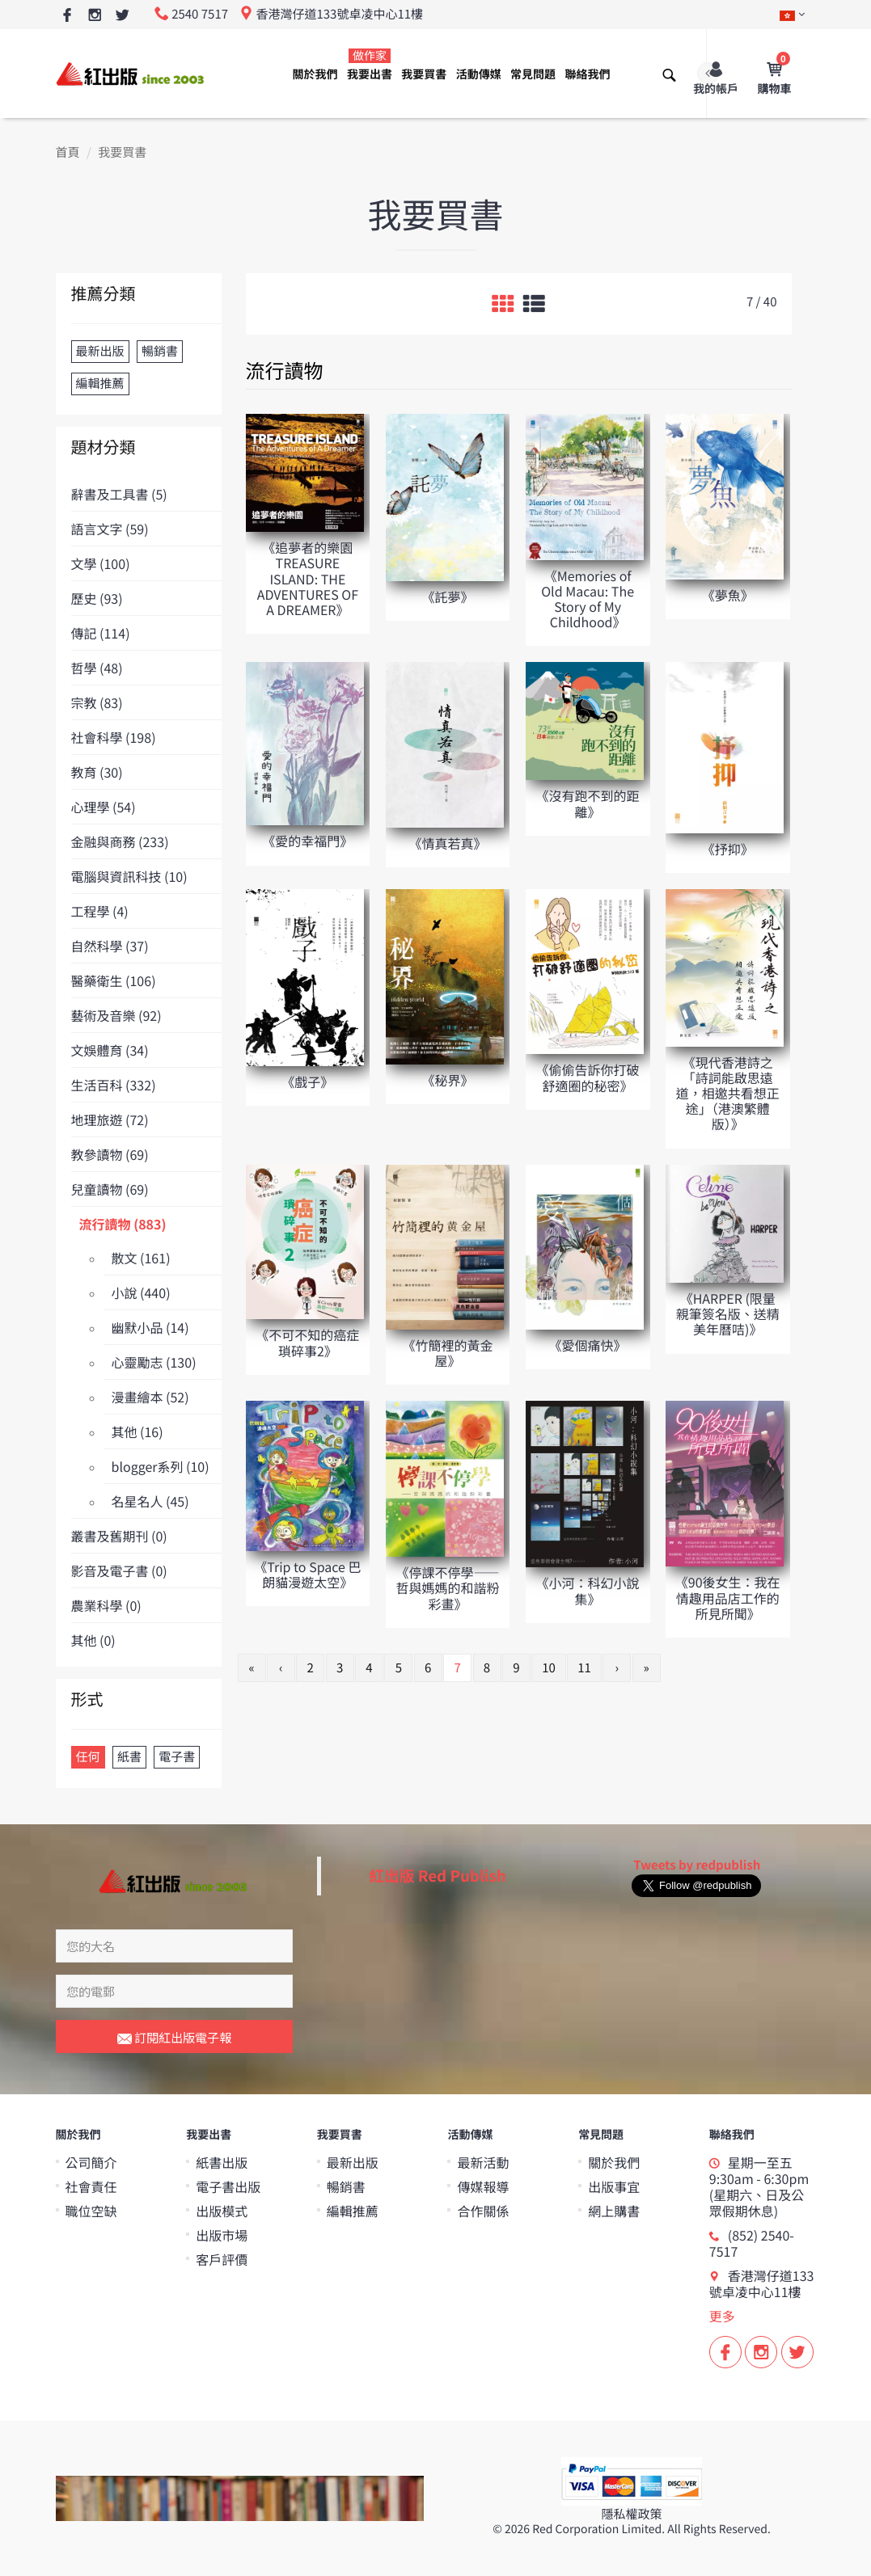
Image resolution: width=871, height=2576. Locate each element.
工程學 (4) (100, 911)
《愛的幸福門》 (307, 840)
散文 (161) (141, 1257)
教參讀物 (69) (110, 1154)
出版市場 (221, 2235)
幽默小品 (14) (150, 1327)
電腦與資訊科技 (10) (129, 876)
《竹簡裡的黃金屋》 (447, 1352)
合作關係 (483, 2210)
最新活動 (483, 2162)
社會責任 (91, 2186)
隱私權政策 (631, 2514)
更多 (722, 2315)
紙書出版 (221, 2162)
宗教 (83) (97, 702)
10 (549, 1667)
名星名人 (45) (150, 1501)
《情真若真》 (447, 843)
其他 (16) (137, 1431)
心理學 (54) (103, 806)
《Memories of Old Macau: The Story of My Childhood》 (587, 599)
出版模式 (221, 2210)
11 (584, 1667)
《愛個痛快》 (588, 1345)
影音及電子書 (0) (119, 1570)
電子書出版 (228, 2186)
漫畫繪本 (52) (150, 1396)
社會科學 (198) (113, 737)
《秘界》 (447, 1080)
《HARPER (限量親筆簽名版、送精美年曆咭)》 (728, 1313)
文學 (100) (100, 563)
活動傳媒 (478, 74)
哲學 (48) (97, 667)
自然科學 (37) (110, 945)
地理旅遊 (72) (110, 1119)
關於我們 (315, 74)
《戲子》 (307, 1081)
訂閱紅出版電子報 (174, 2038)
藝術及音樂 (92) (116, 1015)
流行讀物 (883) (123, 1223)
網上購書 (614, 2210)
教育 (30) (97, 772)
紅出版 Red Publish (437, 1876)
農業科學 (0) (106, 1605)
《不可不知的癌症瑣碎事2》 (307, 1342)
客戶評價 (221, 2259)
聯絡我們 (587, 74)
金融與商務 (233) (120, 841)
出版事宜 (614, 2186)
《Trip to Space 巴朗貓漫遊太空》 (307, 1574)
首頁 (68, 152)
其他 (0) (93, 1640)
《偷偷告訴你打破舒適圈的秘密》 (588, 1077)
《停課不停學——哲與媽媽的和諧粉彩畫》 (447, 1587)
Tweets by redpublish (696, 1865)
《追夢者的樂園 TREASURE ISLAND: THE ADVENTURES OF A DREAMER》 (307, 578)
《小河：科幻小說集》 (588, 1590)
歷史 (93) (97, 598)
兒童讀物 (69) (110, 1189)
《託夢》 (447, 596)
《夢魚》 (728, 595)
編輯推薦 (352, 2210)
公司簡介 (91, 2162)
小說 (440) (141, 1292)
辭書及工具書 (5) (119, 494)
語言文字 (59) (110, 528)
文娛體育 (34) (110, 1050)
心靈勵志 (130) (154, 1362)
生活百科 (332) (113, 1084)
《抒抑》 (728, 848)
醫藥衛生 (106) (113, 980)
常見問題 (533, 74)
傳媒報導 (483, 2186)
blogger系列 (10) (160, 1466)
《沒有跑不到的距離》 (588, 803)
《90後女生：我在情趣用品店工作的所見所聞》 (727, 1597)
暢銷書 (346, 2186)
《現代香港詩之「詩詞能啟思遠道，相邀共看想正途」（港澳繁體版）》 (728, 1093)
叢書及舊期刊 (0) (119, 1535)
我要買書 (423, 74)
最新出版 (352, 2162)
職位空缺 (91, 2210)
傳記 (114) (100, 633)
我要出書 (369, 65)
